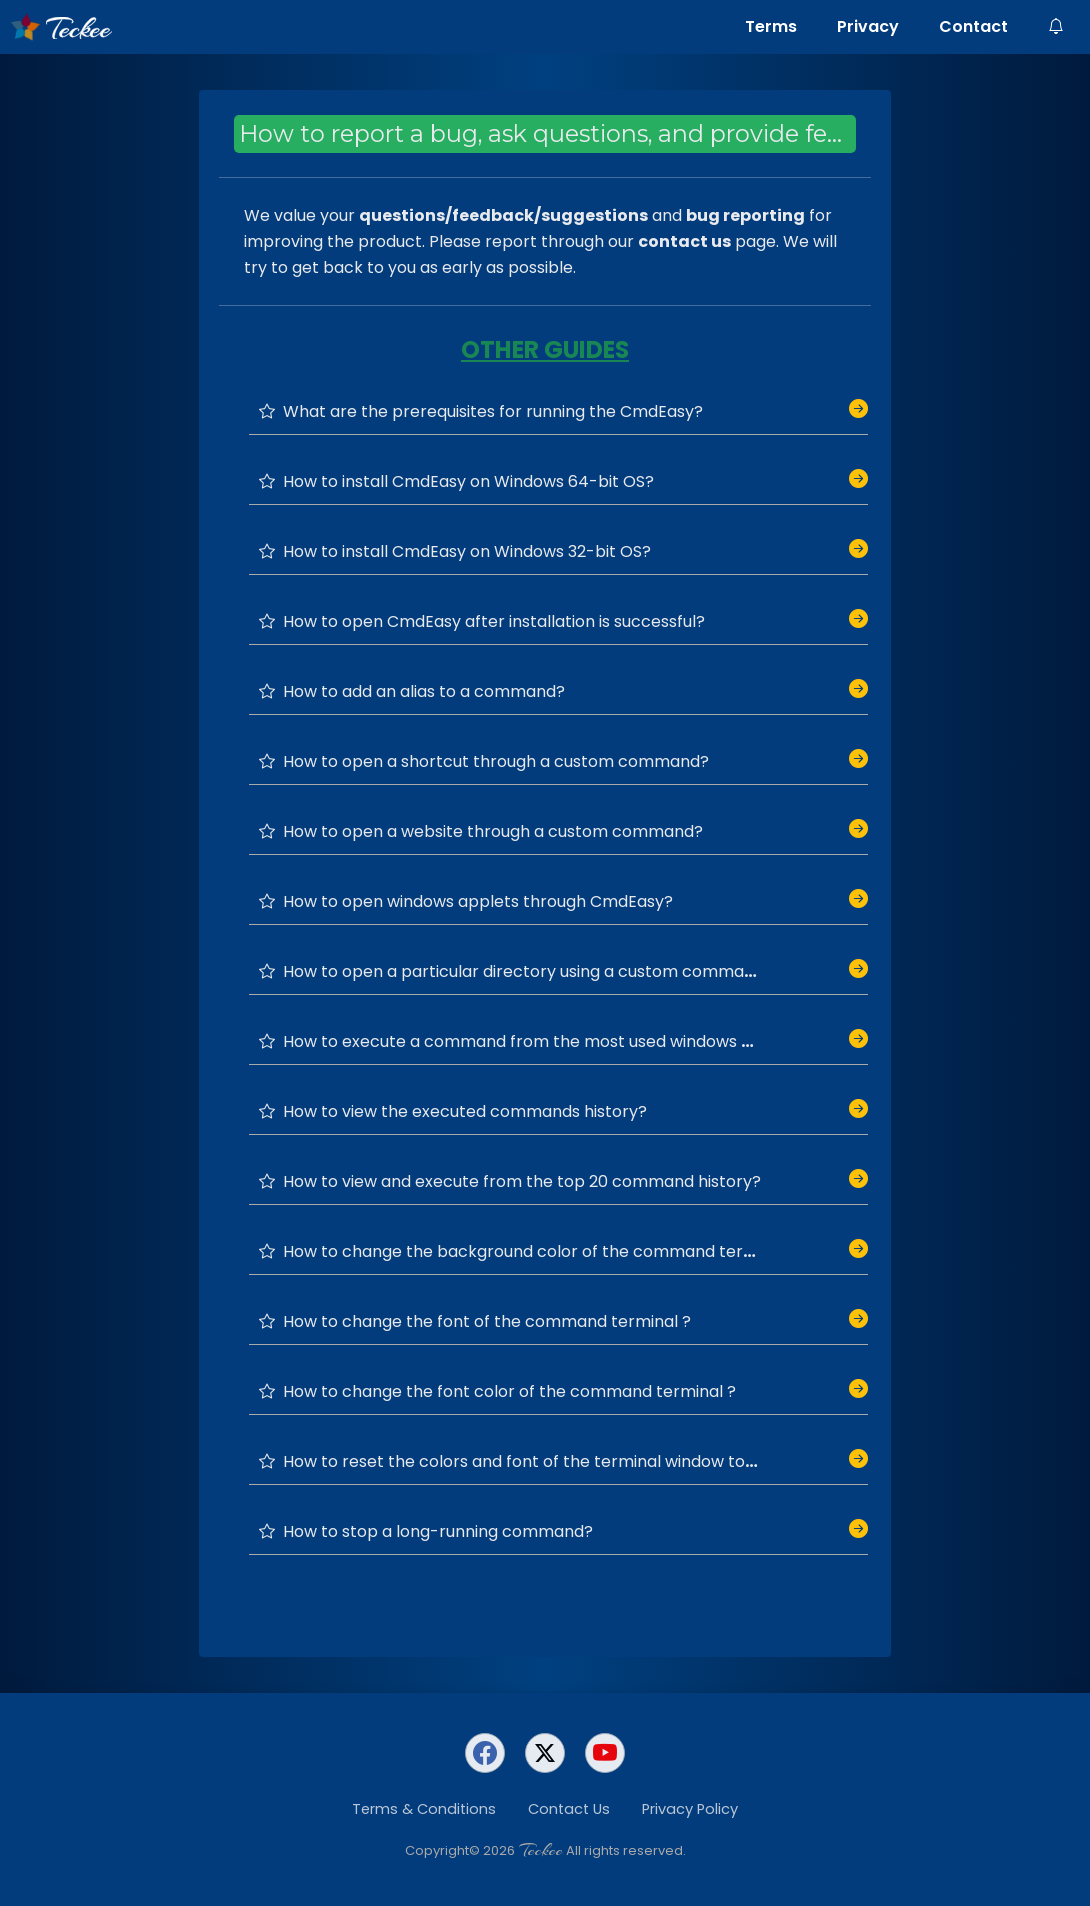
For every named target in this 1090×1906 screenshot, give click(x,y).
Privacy (868, 26)
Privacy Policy (690, 1809)
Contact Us (569, 1809)
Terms (771, 26)
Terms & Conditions (424, 1809)
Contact (973, 26)
